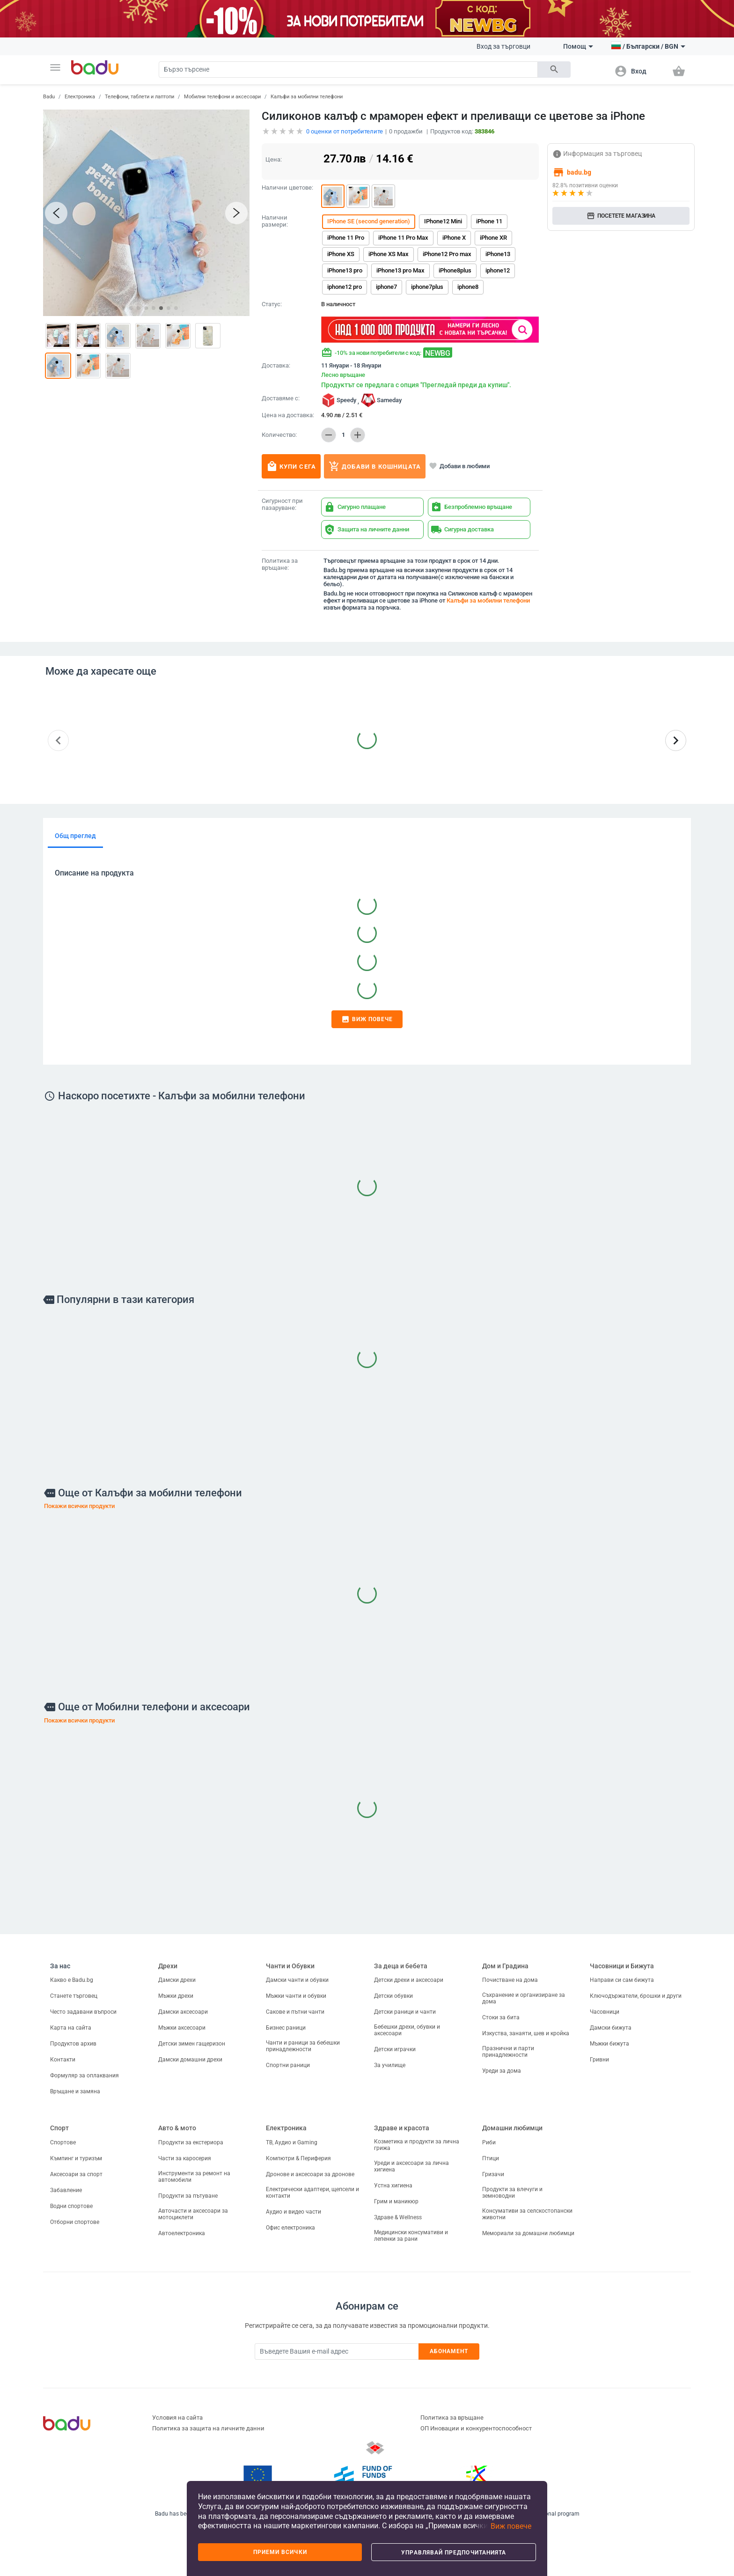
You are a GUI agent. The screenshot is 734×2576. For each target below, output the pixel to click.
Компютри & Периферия (298, 2158)
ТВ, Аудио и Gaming (291, 2142)
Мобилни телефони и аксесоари (222, 97)
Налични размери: (275, 221)
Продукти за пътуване (188, 2196)
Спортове (63, 2142)
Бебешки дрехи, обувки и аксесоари (407, 2030)
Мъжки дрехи (175, 1996)
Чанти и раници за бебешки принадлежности (303, 2046)
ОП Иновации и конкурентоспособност (476, 2428)
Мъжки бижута (609, 2043)
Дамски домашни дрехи (190, 2059)
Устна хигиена (393, 2185)
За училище (389, 2065)
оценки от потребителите (344, 131)
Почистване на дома (510, 1980)
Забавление (66, 2190)
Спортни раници (288, 2065)
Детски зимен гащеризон (191, 2043)
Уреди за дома (501, 2071)
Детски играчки (395, 2049)
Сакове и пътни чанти (295, 2012)
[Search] (348, 69)
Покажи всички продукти (79, 1505)
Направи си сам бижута (622, 1980)
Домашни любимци (512, 2128)
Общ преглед (75, 835)
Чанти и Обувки (290, 1966)
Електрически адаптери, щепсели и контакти (312, 2192)
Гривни (599, 2059)
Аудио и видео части (293, 2211)
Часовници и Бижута (622, 1966)
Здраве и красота (401, 2128)
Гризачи (493, 2174)
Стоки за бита (501, 2017)
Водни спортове (71, 2206)
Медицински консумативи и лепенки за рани (411, 2235)
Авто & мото (177, 2128)
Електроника (80, 97)
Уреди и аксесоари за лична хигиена (411, 2166)
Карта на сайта (70, 2027)
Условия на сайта (177, 2417)
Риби (489, 2142)
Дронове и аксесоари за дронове (310, 2174)
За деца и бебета (400, 1966)
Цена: (273, 159)
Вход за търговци (503, 46)
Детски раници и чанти (405, 2012)
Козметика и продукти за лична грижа (416, 2144)
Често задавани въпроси (83, 2012)
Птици (490, 2158)
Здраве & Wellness (398, 2217)
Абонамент (449, 2351)
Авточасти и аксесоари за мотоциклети (193, 2214)
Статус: (272, 304)
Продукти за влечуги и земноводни (512, 2192)
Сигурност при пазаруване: (282, 504)
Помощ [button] (578, 46)
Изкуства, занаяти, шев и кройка (525, 2033)
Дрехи (167, 1966)
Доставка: (276, 365)
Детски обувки (393, 1996)
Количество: (279, 435)
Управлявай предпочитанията (453, 2552)
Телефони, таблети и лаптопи (139, 97)
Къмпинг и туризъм (76, 2158)
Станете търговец (73, 1996)
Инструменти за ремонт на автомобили (194, 2176)
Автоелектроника (181, 2233)
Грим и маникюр (396, 2201)
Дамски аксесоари (183, 2012)
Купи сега (291, 466)
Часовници (604, 2012)
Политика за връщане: (280, 564)
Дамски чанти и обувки (297, 1980)
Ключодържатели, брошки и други (636, 1996)
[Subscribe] (336, 2351)
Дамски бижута (610, 2027)
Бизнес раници (286, 2027)
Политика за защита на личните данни (208, 2428)
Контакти (62, 2059)
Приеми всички (280, 2552)
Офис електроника (290, 2227)
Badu (49, 97)
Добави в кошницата (375, 466)
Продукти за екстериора (190, 2142)
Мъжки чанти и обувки (296, 1996)
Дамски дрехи (177, 1980)
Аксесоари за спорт (76, 2174)
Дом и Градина (505, 1966)
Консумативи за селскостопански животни (527, 2214)
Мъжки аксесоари (182, 2027)
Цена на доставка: (288, 415)
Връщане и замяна (75, 2091)
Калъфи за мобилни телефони (307, 97)
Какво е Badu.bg (71, 1980)
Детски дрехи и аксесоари (408, 1980)
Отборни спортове (74, 2222)
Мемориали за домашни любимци (528, 2233)
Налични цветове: (287, 187)
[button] (55, 67)
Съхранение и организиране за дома (523, 1998)
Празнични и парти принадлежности (508, 2051)
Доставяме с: (281, 398)
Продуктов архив (73, 2043)
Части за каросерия (184, 2158)
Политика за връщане (452, 2417)
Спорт (59, 2128)
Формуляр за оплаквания (84, 2075)
